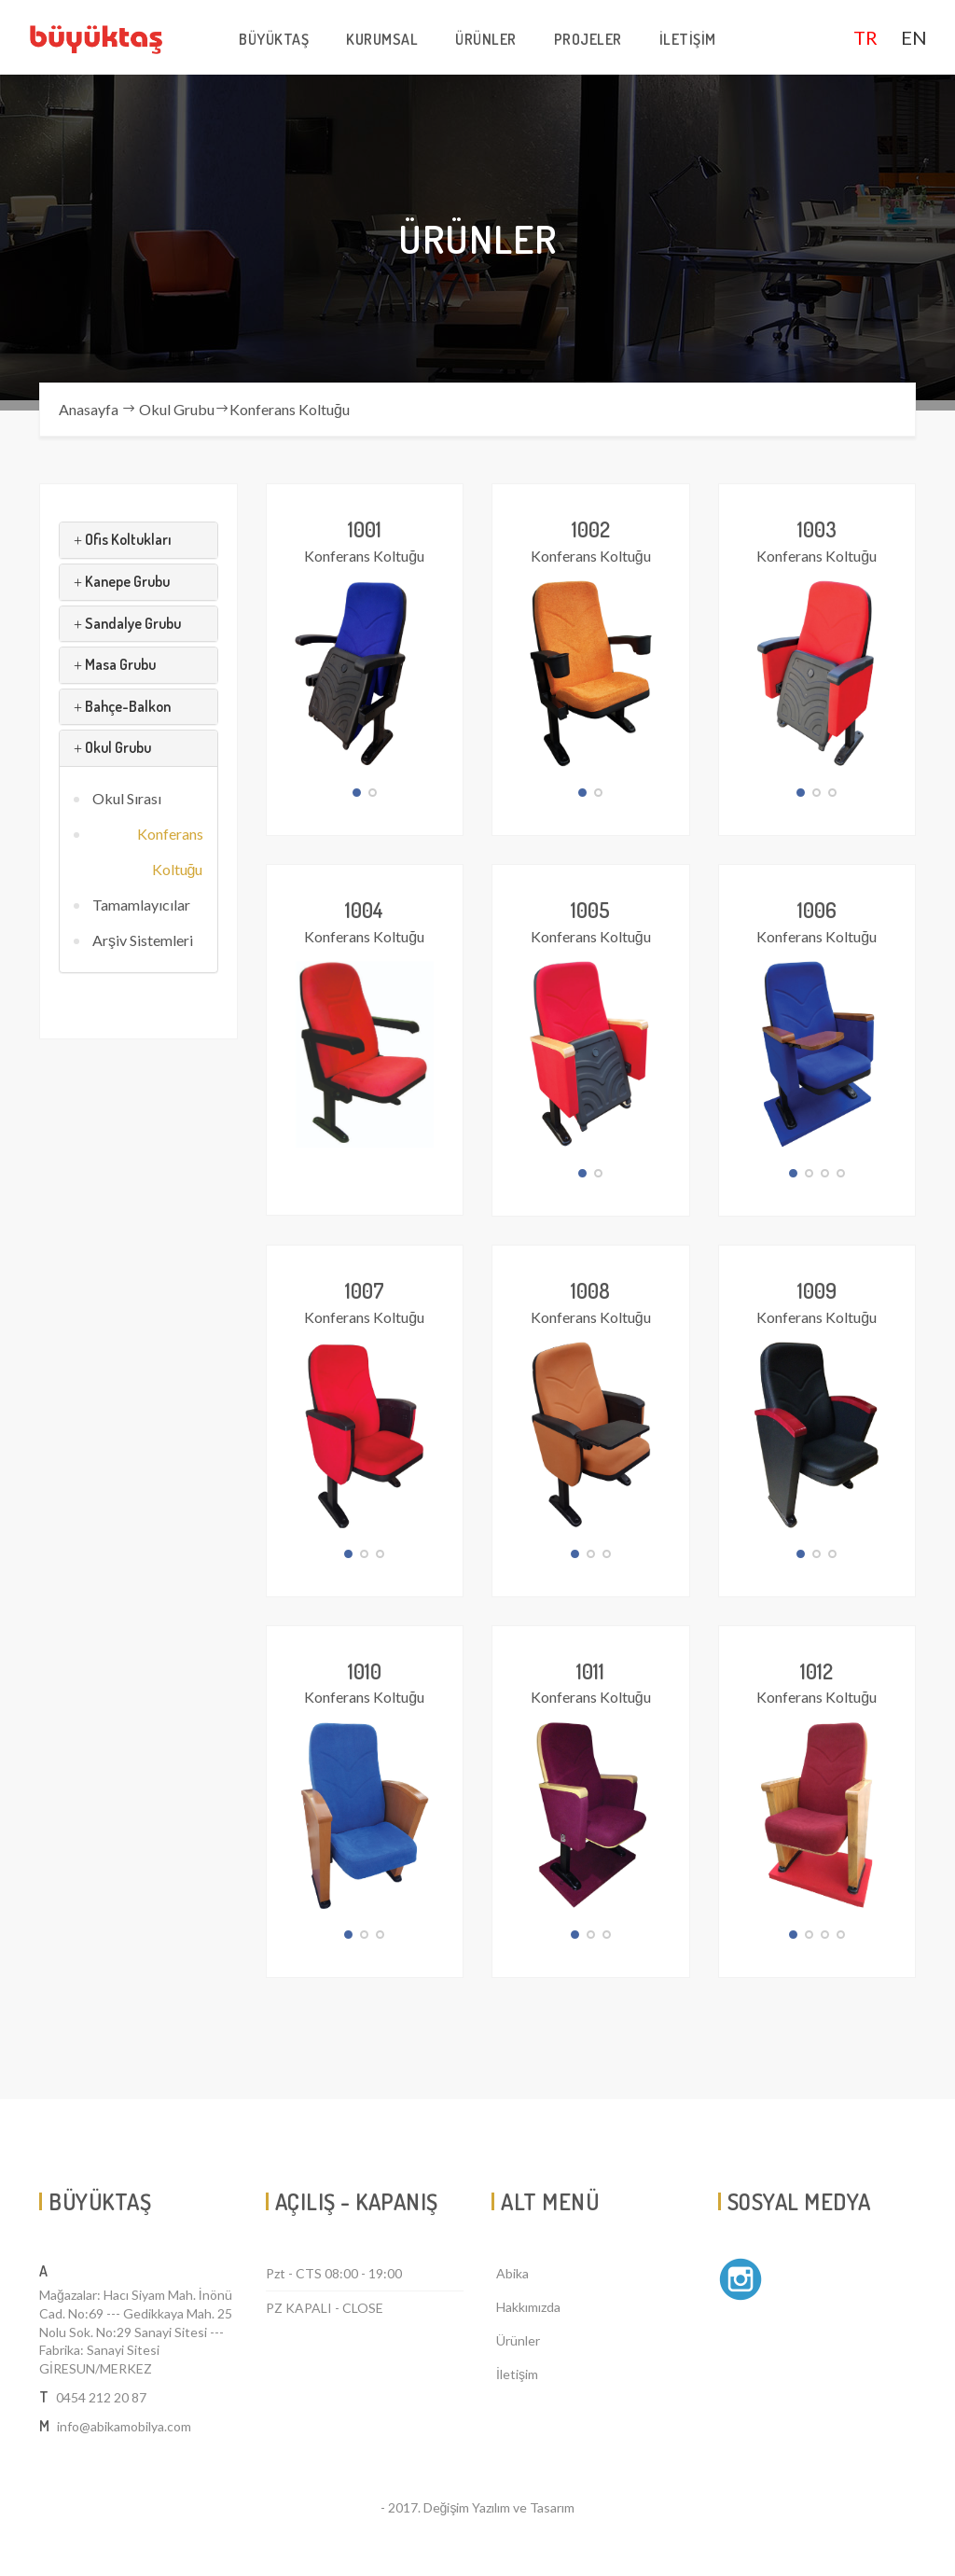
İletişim (517, 2374)
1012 (816, 1671)
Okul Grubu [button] (112, 747)
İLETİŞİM (687, 39)
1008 (590, 1290)
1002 (591, 529)
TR (865, 37)
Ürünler (518, 2340)
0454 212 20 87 (101, 2397)
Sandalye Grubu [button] (127, 623)
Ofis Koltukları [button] (123, 539)
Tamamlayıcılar (141, 904)
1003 (817, 529)
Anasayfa (88, 409)
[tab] (138, 540)
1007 (364, 1290)
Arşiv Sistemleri (142, 940)
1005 (590, 910)
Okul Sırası (126, 798)
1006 (817, 910)
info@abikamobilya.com (124, 2426)
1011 (590, 1671)
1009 (817, 1290)
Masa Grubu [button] (115, 664)
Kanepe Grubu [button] (122, 581)
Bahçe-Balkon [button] (122, 706)
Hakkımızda (528, 2307)
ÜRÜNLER (486, 39)
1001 (364, 529)
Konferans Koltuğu (289, 409)
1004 (364, 910)
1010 (364, 1671)
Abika (512, 2273)
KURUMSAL (382, 39)
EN (914, 37)
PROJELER (588, 39)
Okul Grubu (177, 409)
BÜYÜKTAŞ (274, 39)
